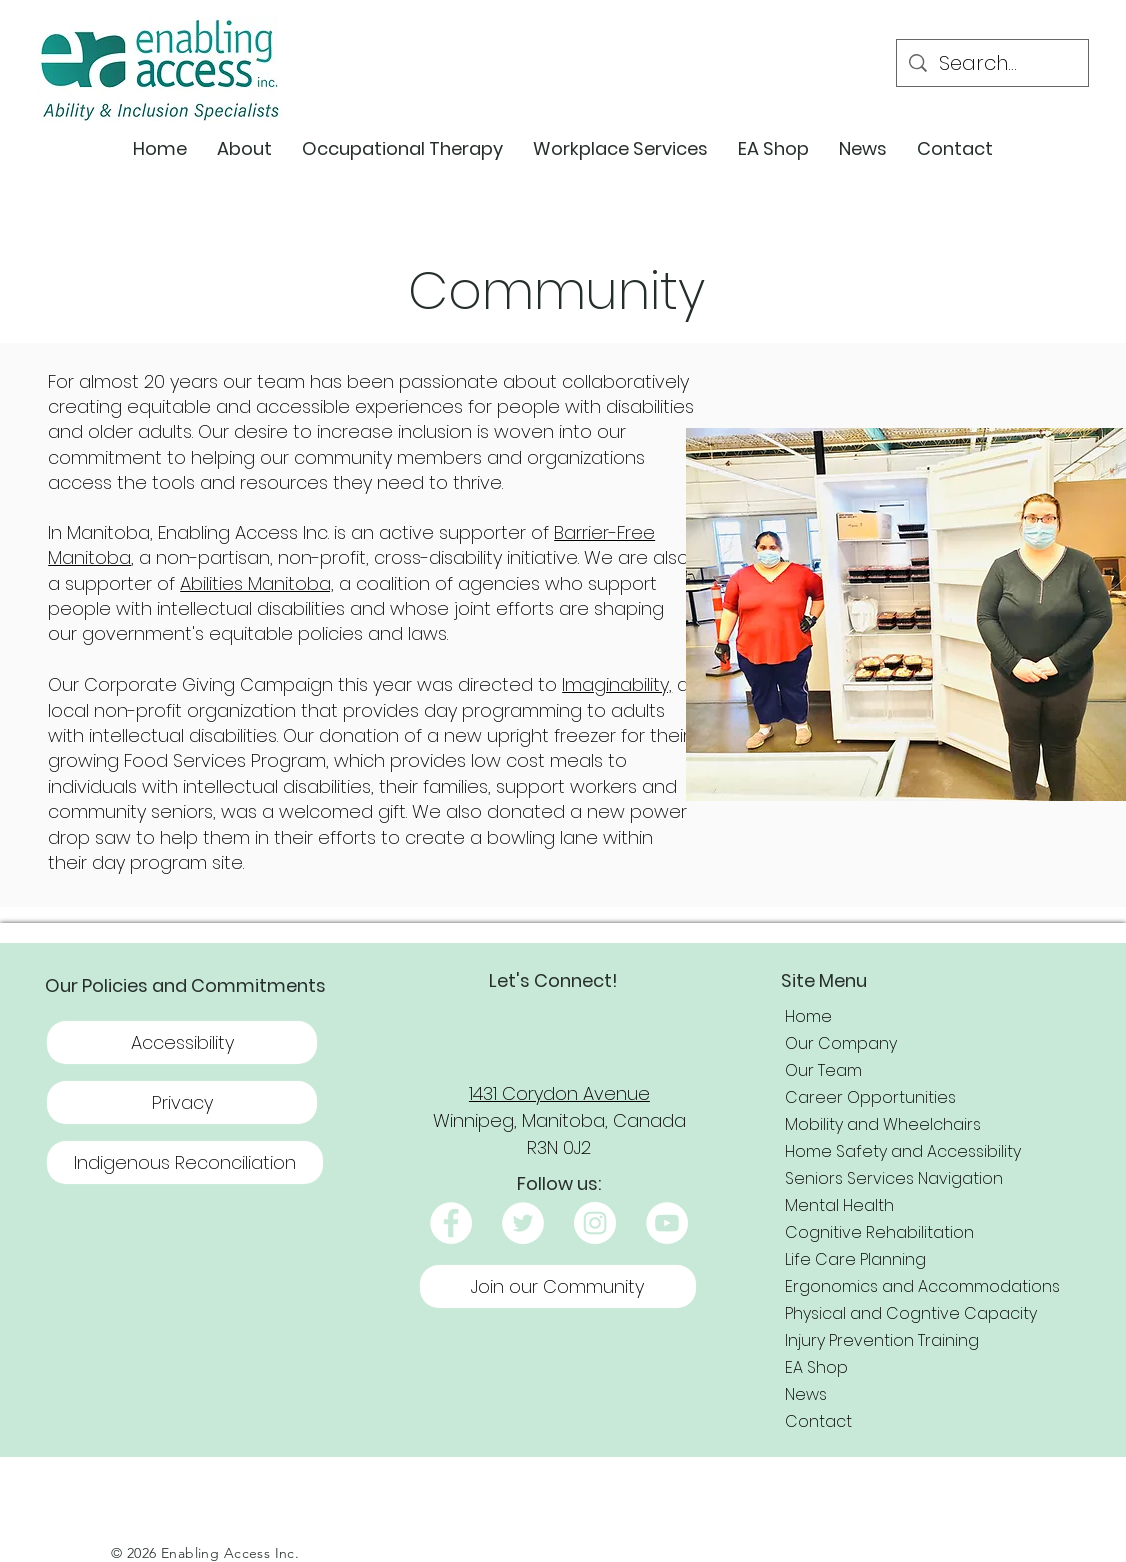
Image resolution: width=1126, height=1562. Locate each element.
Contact (818, 1421)
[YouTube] (667, 1223)
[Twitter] (523, 1223)
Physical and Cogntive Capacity (911, 1313)
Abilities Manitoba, (257, 583)
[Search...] (992, 63)
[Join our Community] (558, 1286)
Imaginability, (617, 684)
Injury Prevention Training (882, 1340)
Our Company (841, 1043)
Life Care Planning (855, 1259)
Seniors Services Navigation (894, 1178)
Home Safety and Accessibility (903, 1151)
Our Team (823, 1070)
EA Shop (816, 1367)
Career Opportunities (870, 1097)
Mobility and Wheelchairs (883, 1124)
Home (808, 1016)
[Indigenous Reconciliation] (185, 1162)
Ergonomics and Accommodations (922, 1286)
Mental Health (839, 1205)
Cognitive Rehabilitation (879, 1232)
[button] (244, 148)
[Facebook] (451, 1223)
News (806, 1394)
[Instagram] (595, 1223)
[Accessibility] (182, 1042)
